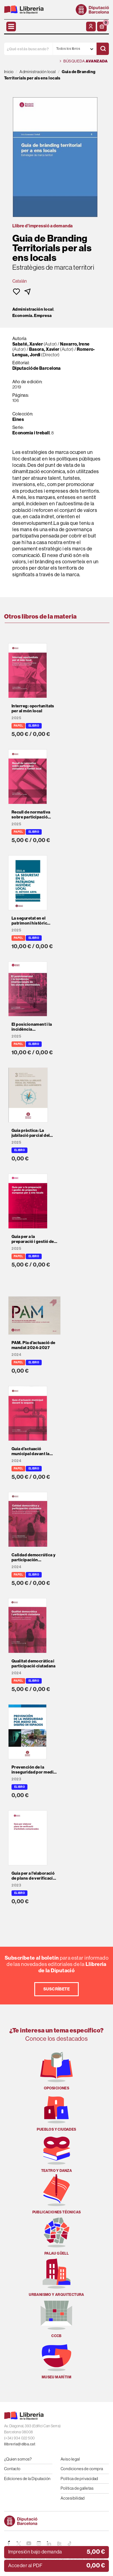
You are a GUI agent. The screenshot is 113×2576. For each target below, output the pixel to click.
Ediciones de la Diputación (27, 2478)
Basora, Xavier (44, 349)
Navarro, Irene (74, 344)
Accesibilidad (73, 2498)
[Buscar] (103, 49)
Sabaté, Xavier (27, 344)
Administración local (32, 309)
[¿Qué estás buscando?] (28, 49)
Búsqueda (84, 61)
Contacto (12, 2468)
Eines (18, 419)
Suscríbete (56, 1989)
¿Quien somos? (18, 2459)
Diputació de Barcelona (36, 368)
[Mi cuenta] (91, 26)
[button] (102, 26)
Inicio (9, 71)
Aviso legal (70, 2459)
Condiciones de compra (82, 2468)
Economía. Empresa (32, 315)
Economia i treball (31, 432)
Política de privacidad (79, 2478)
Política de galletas (77, 2488)
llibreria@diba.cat (19, 2444)
